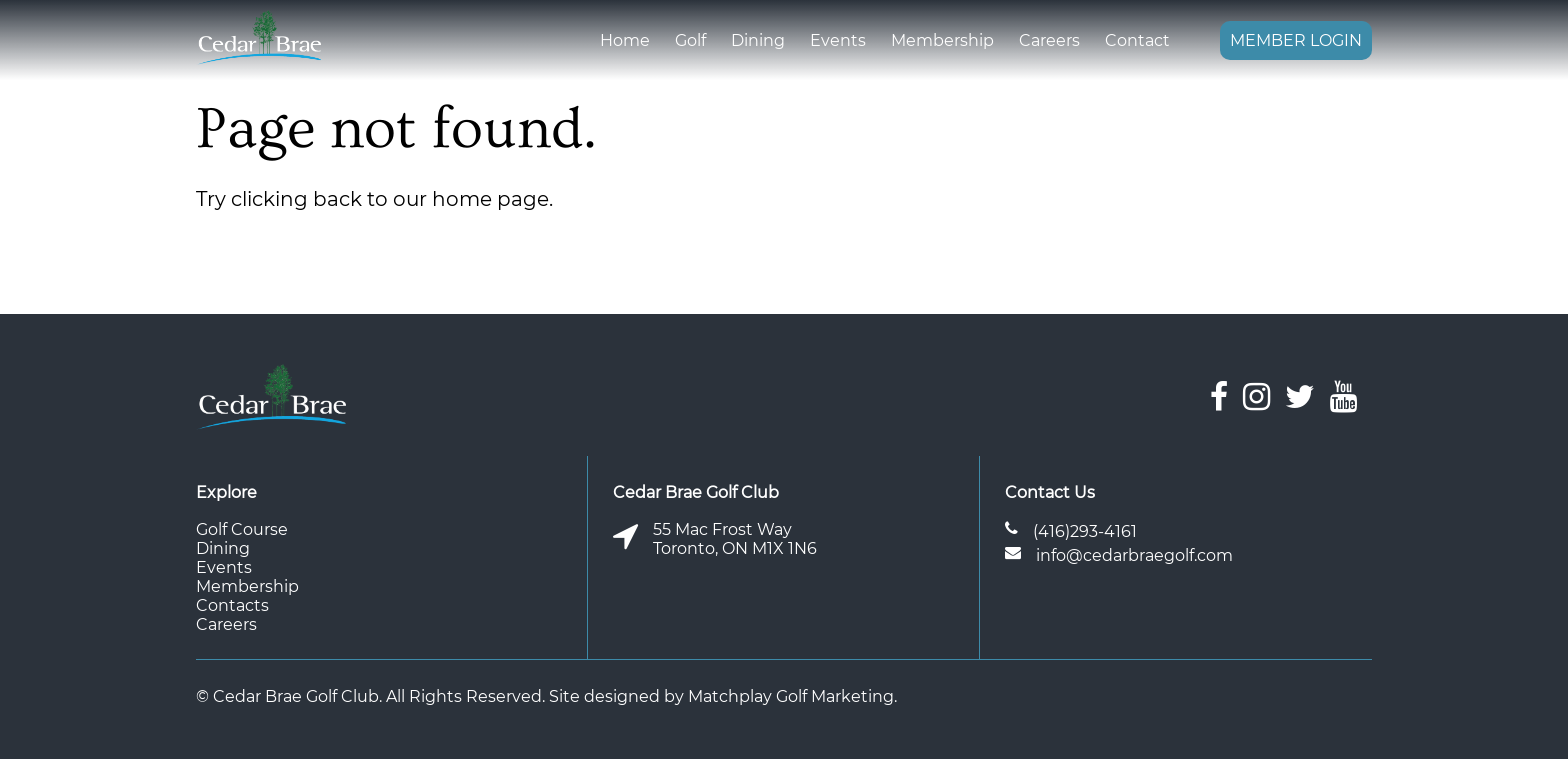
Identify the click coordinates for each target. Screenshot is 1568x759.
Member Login (1296, 40)
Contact (1137, 40)
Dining (758, 40)
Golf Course (242, 529)
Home (625, 40)
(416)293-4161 (1085, 531)
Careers (1049, 40)
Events (838, 40)
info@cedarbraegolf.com (1134, 555)
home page (490, 199)
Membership (942, 40)
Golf (690, 40)
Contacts (232, 605)
